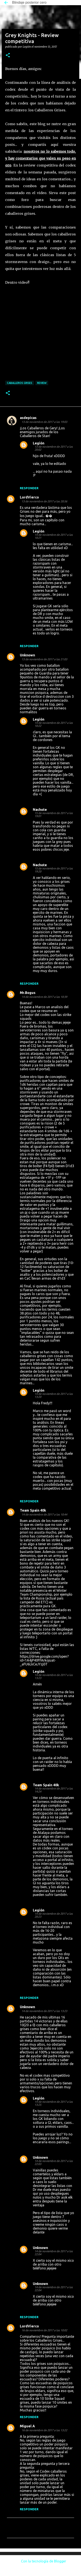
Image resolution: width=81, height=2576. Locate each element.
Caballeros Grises (19, 383)
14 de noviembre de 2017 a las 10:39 (44, 996)
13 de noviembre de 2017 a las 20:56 (44, 501)
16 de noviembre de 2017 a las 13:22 (44, 2430)
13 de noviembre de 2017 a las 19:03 (44, 421)
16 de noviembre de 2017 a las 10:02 (44, 2330)
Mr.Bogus (27, 993)
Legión (38, 443)
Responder (29, 488)
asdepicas (28, 418)
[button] (7, 55)
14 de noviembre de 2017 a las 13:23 (44, 2010)
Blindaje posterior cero (29, 2)
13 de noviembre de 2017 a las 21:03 (44, 659)
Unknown (27, 655)
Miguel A (27, 2426)
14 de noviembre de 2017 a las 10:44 (44, 1514)
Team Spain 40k (33, 1510)
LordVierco (29, 497)
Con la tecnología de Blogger (40, 2561)
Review (41, 383)
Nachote (40, 809)
